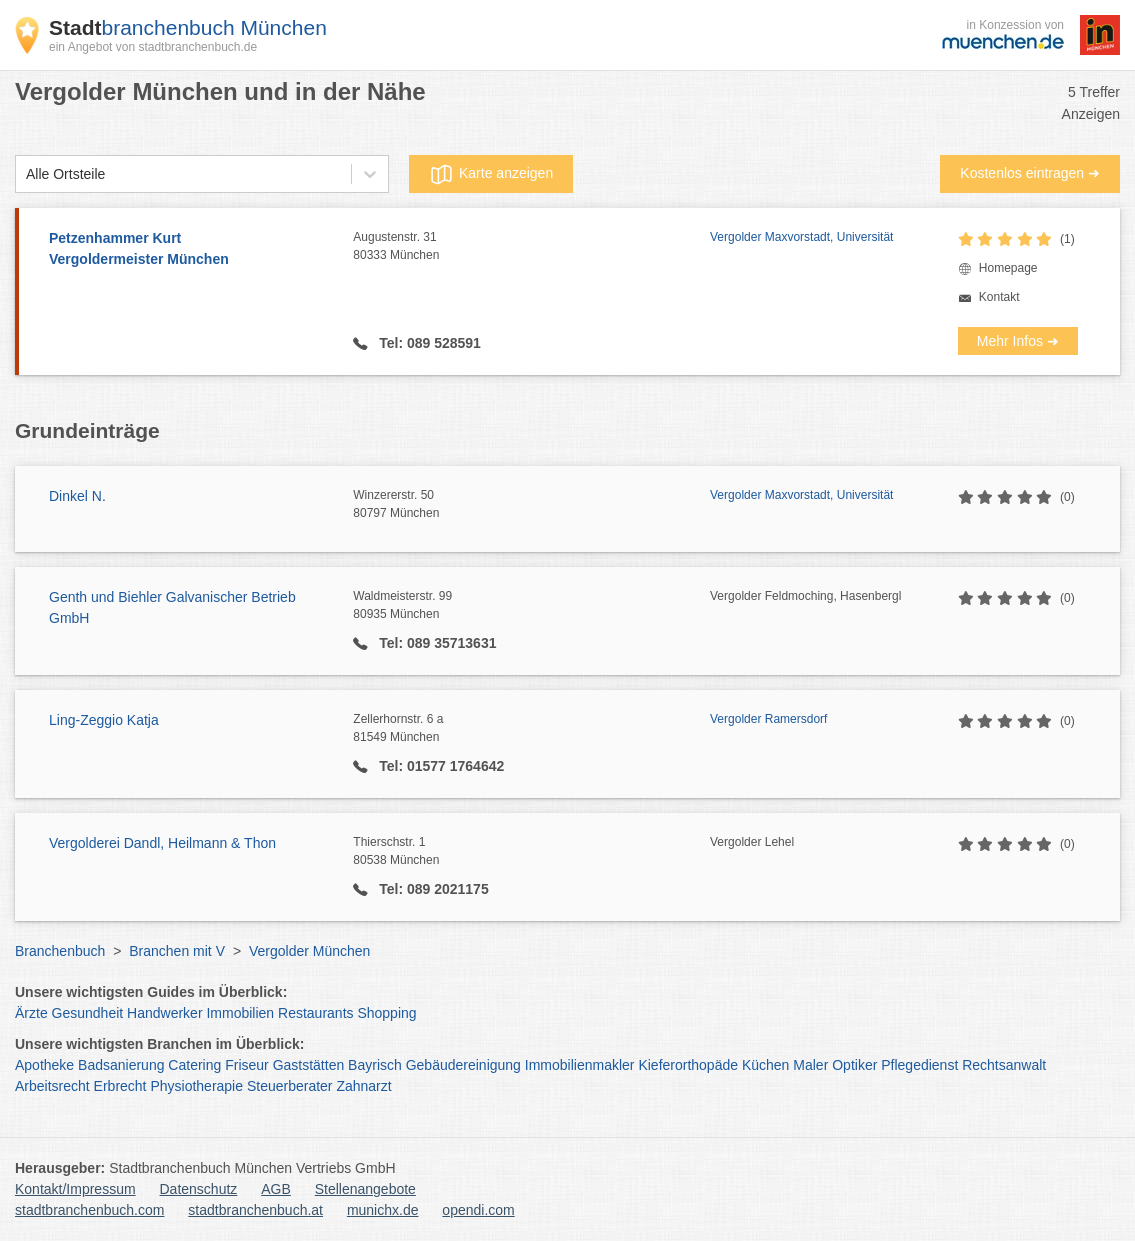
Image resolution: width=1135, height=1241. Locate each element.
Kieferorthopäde (688, 1065)
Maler (810, 1065)
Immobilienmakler (580, 1065)
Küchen (765, 1065)
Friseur (247, 1065)
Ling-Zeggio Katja (104, 720)
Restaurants (315, 1013)
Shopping (386, 1013)
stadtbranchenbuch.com (89, 1210)
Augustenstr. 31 (531, 247)
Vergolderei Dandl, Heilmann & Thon (162, 843)
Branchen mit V (177, 951)
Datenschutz (199, 1189)
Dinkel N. (77, 496)
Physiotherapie (196, 1086)
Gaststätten (309, 1065)
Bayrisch (375, 1065)
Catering (194, 1065)
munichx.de (383, 1210)
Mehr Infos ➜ (1018, 341)
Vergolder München (309, 951)
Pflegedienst (919, 1065)
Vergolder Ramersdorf (768, 719)
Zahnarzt (363, 1086)
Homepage (1008, 268)
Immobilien (240, 1013)
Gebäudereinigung (463, 1065)
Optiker (854, 1065)
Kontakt (999, 297)
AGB (276, 1189)
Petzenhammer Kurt (191, 250)
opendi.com (478, 1210)
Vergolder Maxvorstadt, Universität (801, 237)
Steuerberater (290, 1086)
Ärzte (31, 1013)
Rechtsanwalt (1004, 1065)
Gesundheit (88, 1013)
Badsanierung (121, 1065)
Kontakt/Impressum (75, 1189)
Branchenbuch (60, 951)
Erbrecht (120, 1086)
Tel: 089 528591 (428, 343)
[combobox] (26, 174)
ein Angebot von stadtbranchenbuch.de (153, 47)
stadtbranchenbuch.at (255, 1210)
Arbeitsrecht (52, 1086)
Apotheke (44, 1065)
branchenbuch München (188, 27)
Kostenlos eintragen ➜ (1030, 173)
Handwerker (164, 1013)
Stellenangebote (365, 1189)
